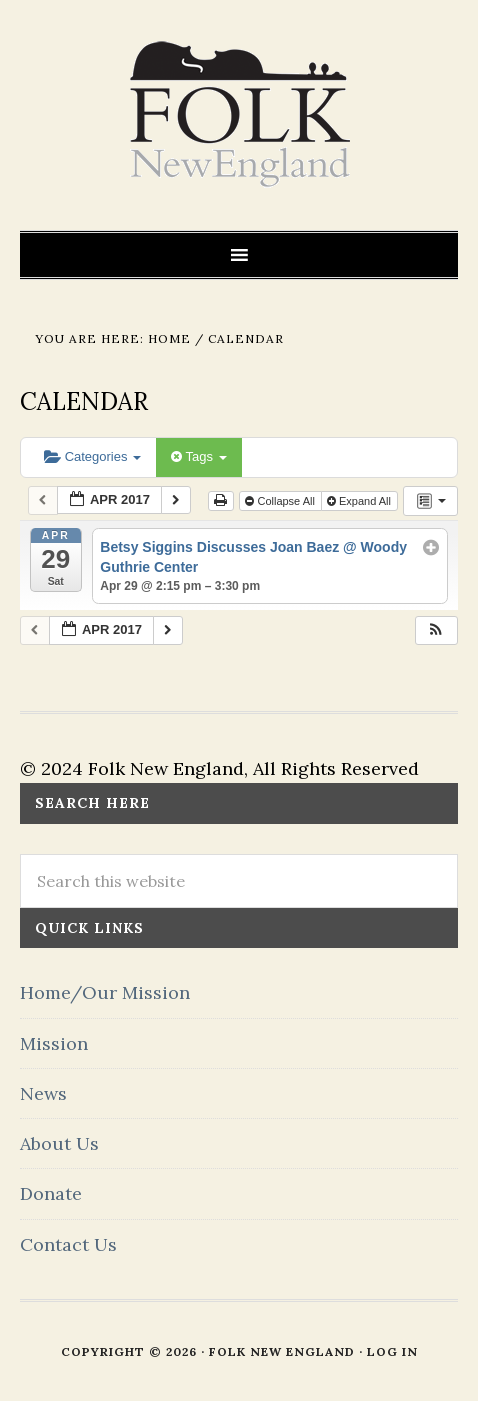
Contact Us (68, 1244)
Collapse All (281, 501)
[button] (436, 630)
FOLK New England (239, 115)
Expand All (360, 501)
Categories (92, 456)
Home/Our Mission (105, 992)
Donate (51, 1193)
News (43, 1093)
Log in (392, 1351)
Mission (54, 1043)
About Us (59, 1143)
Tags (198, 456)
